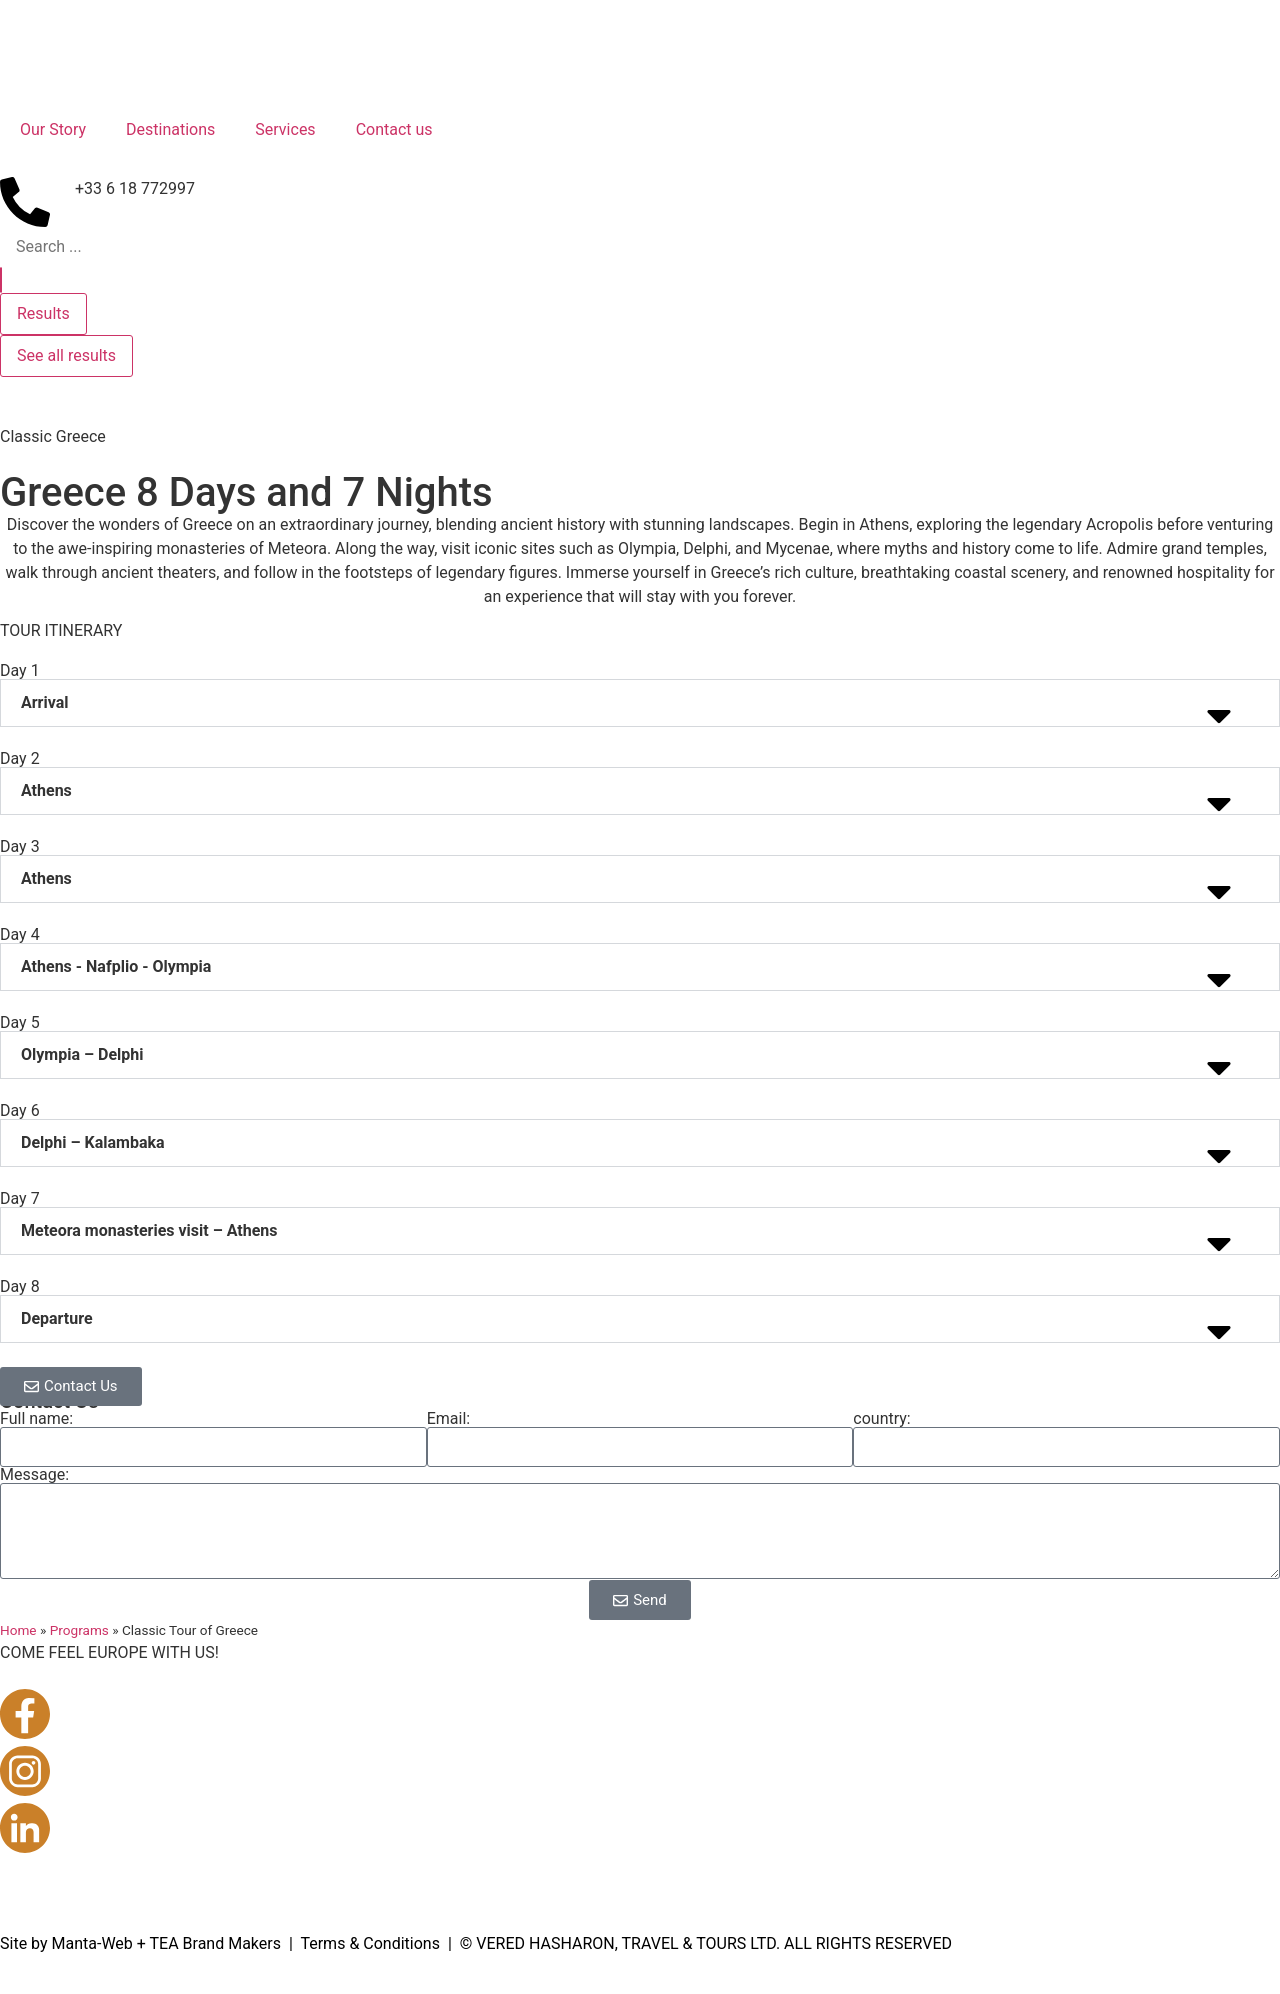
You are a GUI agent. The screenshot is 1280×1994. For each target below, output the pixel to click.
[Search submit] (1, 280)
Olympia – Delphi (82, 1054)
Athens (46, 790)
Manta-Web (92, 1943)
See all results (66, 355)
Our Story (53, 129)
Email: (448, 1419)
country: (881, 1419)
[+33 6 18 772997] (25, 202)
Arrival (44, 702)
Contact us (394, 129)
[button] (640, 703)
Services (285, 129)
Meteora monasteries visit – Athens (149, 1230)
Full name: (36, 1419)
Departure (57, 1318)
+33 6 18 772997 (135, 188)
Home (18, 1630)
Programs (79, 1630)
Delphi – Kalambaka (93, 1142)
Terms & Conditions (370, 1943)
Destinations (170, 129)
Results (43, 313)
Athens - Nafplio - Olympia (116, 966)
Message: (34, 1475)
